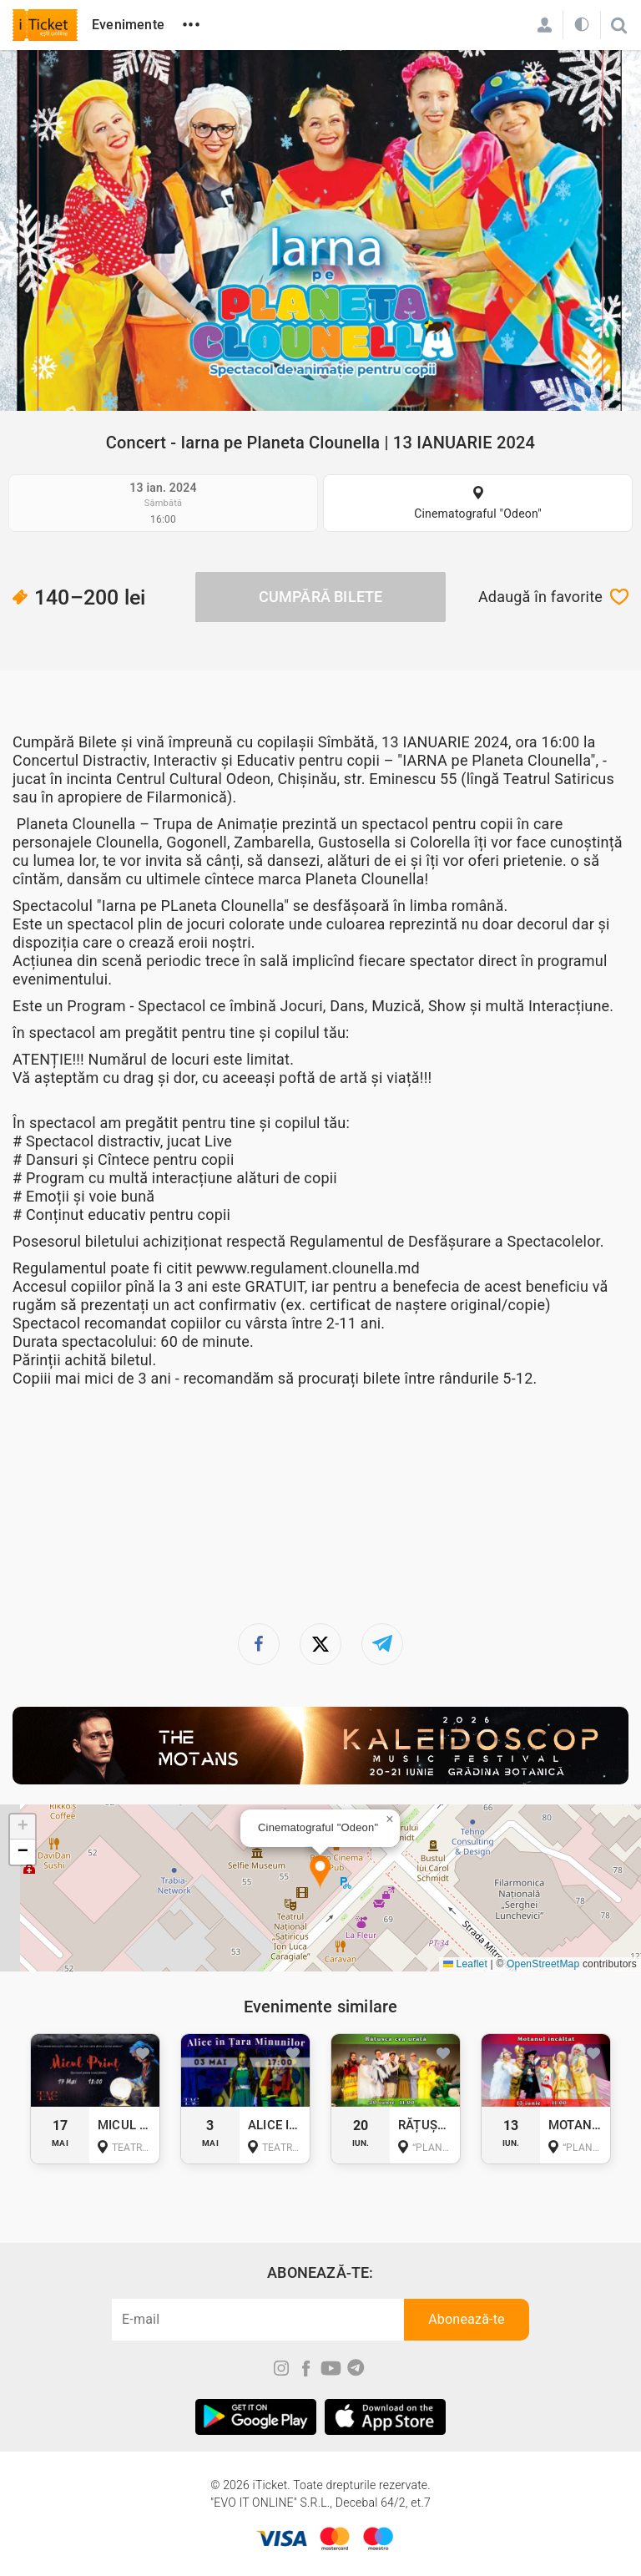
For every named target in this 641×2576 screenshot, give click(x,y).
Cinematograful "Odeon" (478, 513)
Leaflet (465, 1964)
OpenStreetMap (543, 1964)
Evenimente (128, 25)
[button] (320, 1872)
